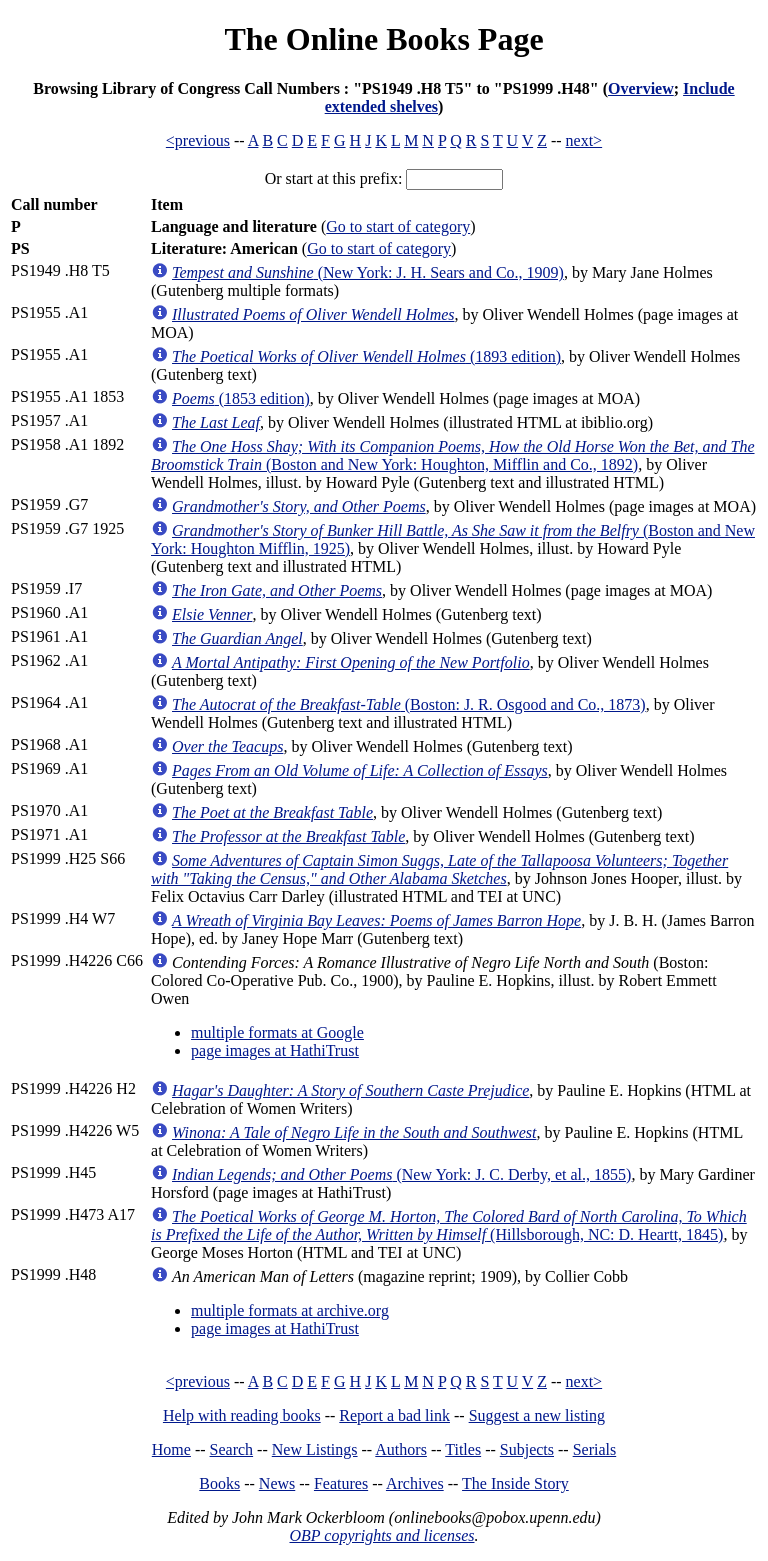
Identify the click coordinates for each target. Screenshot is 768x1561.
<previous (198, 140)
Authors (401, 1449)
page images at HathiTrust (275, 1050)
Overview (641, 88)
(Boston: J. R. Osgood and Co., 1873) (409, 704)
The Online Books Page (383, 39)
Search (232, 1449)
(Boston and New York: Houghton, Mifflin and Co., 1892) (452, 455)
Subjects (527, 1449)
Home (171, 1449)
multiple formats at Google (277, 1032)
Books (219, 1483)
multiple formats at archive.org (290, 1310)
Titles (463, 1449)
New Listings (315, 1449)
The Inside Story (515, 1483)
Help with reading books (242, 1415)
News (277, 1483)
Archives (415, 1483)
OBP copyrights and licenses (381, 1535)
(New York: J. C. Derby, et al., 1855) (401, 1174)
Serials (595, 1449)
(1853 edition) (241, 398)
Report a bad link (394, 1415)
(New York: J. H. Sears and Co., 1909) (368, 272)
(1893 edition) (366, 356)
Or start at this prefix (331, 178)
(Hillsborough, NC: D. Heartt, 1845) (449, 1225)
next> (584, 140)
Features (341, 1483)
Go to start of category (398, 226)
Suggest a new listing (537, 1415)
